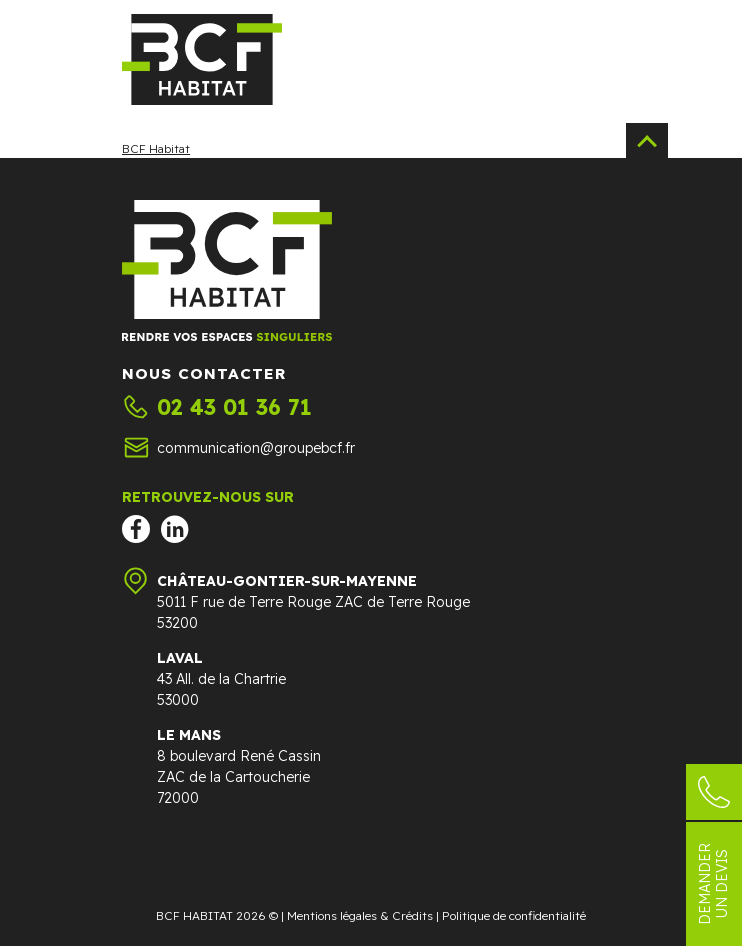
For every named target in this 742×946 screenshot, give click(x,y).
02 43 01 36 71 (234, 407)
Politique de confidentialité (514, 915)
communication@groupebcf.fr (256, 448)
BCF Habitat (156, 148)
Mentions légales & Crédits (360, 915)
